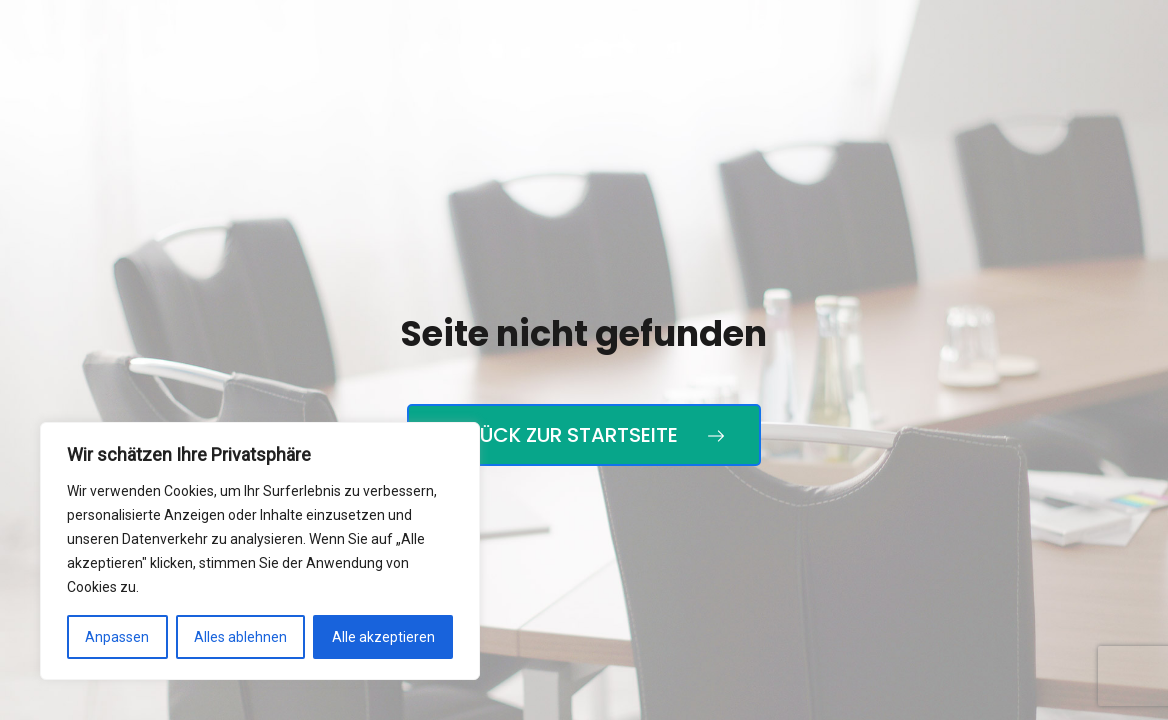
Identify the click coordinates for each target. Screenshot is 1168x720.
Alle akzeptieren (383, 637)
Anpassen (117, 637)
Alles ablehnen (240, 637)
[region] (260, 551)
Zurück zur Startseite (584, 435)
